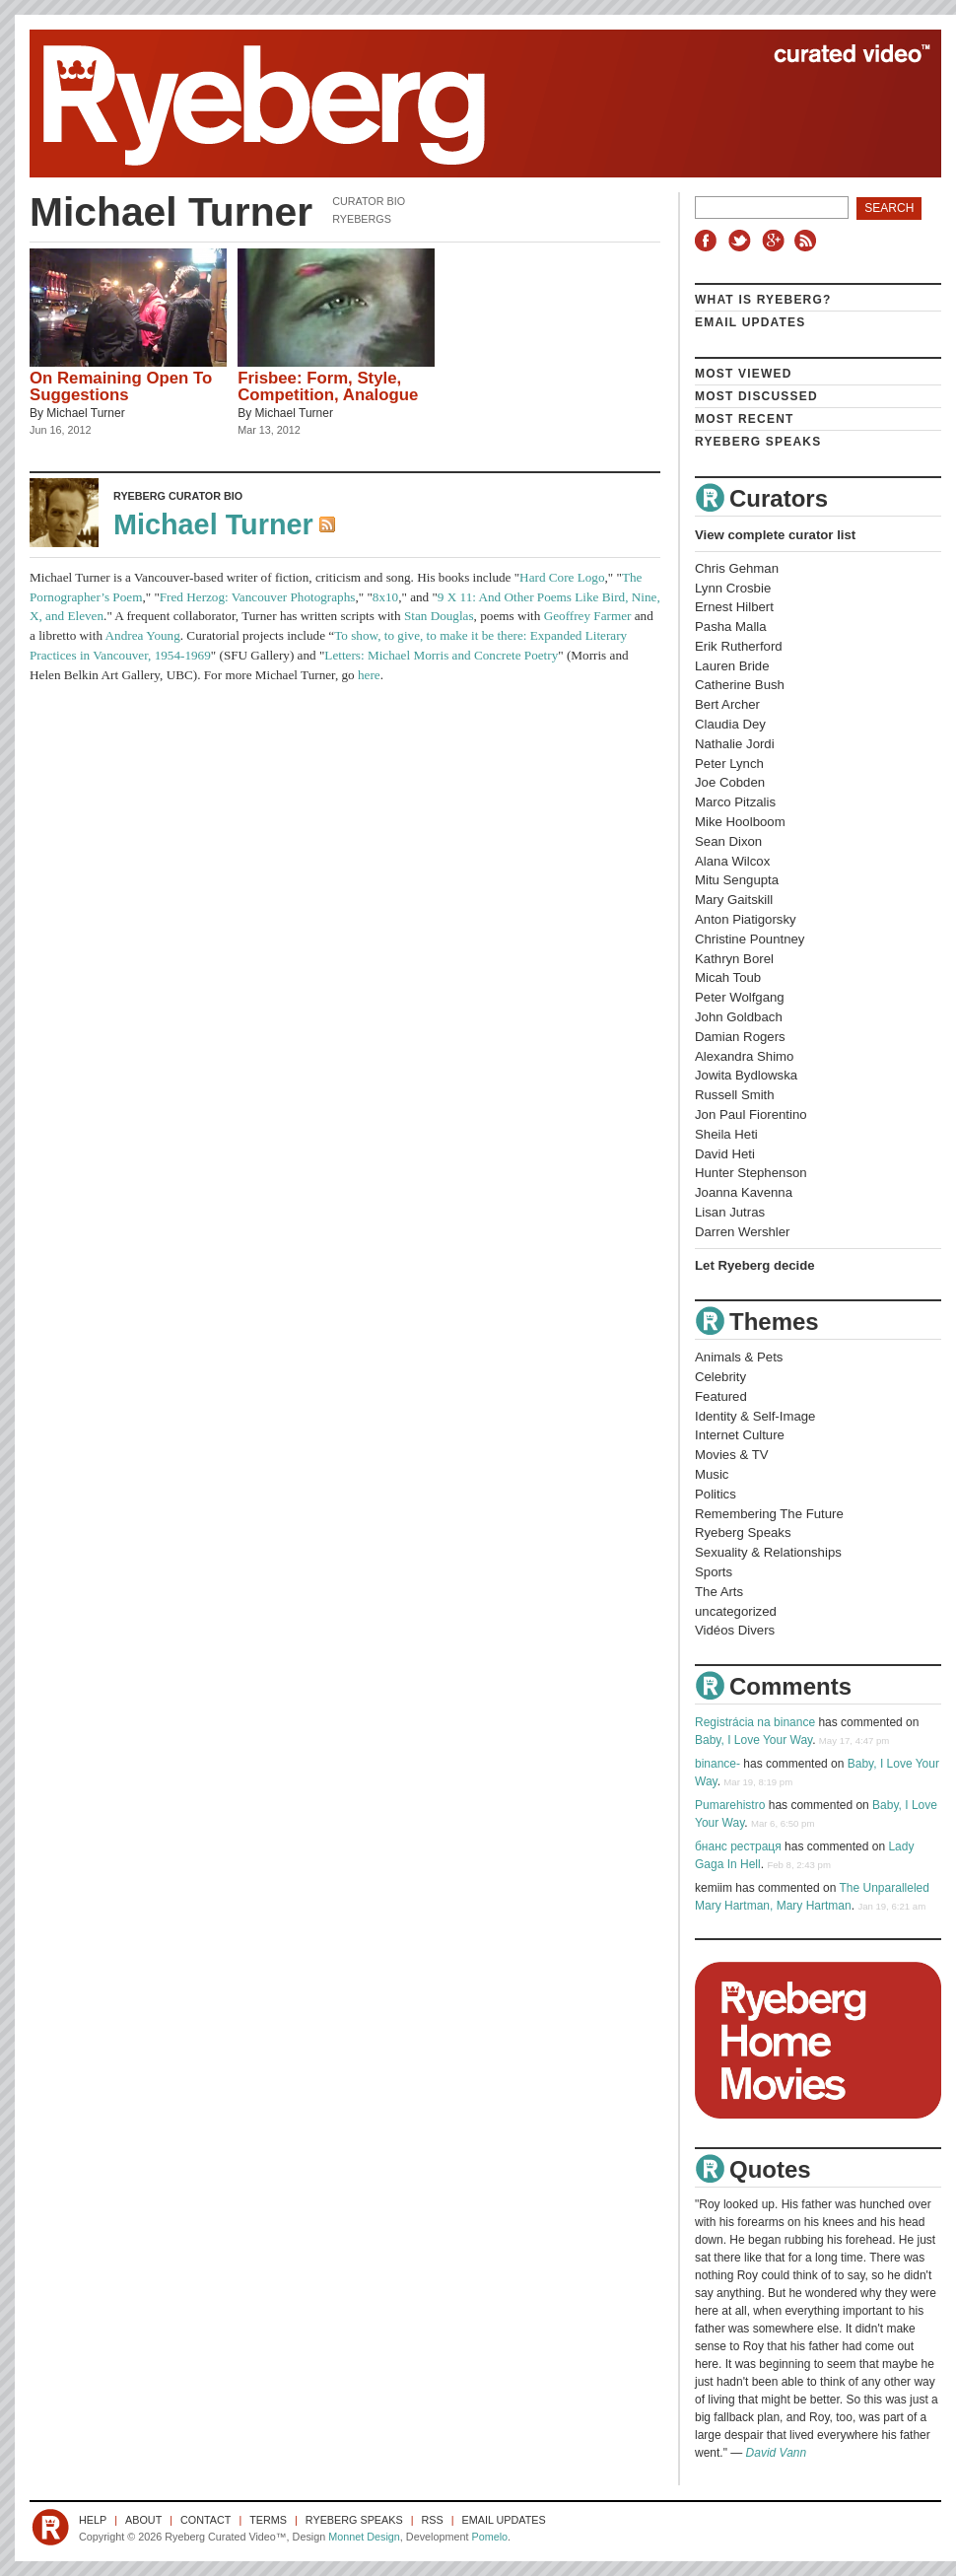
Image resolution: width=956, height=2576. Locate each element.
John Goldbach (739, 1017)
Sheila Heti (726, 1134)
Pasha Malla (731, 626)
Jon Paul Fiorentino (751, 1114)
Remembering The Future (769, 1513)
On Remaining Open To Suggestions (121, 386)
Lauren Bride (732, 666)
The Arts (719, 1591)
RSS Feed (329, 526)
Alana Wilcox (732, 861)
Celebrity (720, 1376)
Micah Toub (728, 977)
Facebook (709, 240)
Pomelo (489, 2536)
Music (711, 1474)
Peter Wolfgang (740, 997)
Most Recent (744, 419)
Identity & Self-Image (755, 1416)
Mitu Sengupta (737, 879)
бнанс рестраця (738, 1846)
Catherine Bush (740, 684)
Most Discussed (756, 396)
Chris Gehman (737, 568)
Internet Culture (740, 1434)
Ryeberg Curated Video (466, 103)
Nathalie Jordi (735, 743)
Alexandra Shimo (744, 1056)
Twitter (742, 240)
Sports (713, 1572)
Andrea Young (142, 635)
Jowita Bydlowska (746, 1075)
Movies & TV (732, 1454)
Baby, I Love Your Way (753, 1740)
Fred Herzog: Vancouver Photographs (258, 597)
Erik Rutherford (739, 646)
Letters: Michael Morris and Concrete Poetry (441, 655)
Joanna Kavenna (743, 1192)
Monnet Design (364, 2536)
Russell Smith (735, 1094)
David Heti (725, 1154)
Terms (268, 2520)
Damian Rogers (740, 1036)
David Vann (776, 2453)
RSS (808, 240)
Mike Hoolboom (740, 821)
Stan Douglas (439, 615)
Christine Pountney (749, 939)
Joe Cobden (730, 782)
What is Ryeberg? (763, 300)
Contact (205, 2520)
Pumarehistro (730, 1805)
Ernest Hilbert (734, 606)
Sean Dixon (728, 841)
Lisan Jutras (730, 1212)
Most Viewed (743, 374)
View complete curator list (775, 534)
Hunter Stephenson (751, 1172)
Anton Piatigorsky (745, 919)
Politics (715, 1494)
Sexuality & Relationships (768, 1552)
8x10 (385, 597)
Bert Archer (727, 704)
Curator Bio (368, 201)
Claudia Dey (730, 724)
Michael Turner (85, 413)
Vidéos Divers (735, 1630)
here (369, 674)
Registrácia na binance (755, 1722)
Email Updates (750, 322)
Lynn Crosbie (733, 588)
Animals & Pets (739, 1357)
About (143, 2520)
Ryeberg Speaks (758, 442)
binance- (717, 1764)
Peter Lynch (729, 763)
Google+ (775, 240)
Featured (721, 1396)
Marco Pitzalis (735, 802)
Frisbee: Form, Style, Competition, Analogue (328, 386)
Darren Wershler (742, 1231)
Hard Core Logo (561, 577)
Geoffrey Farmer (588, 615)
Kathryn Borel (734, 958)
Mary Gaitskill (734, 899)
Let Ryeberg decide (755, 1265)
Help (92, 2520)
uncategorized (736, 1611)
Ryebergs (361, 219)
